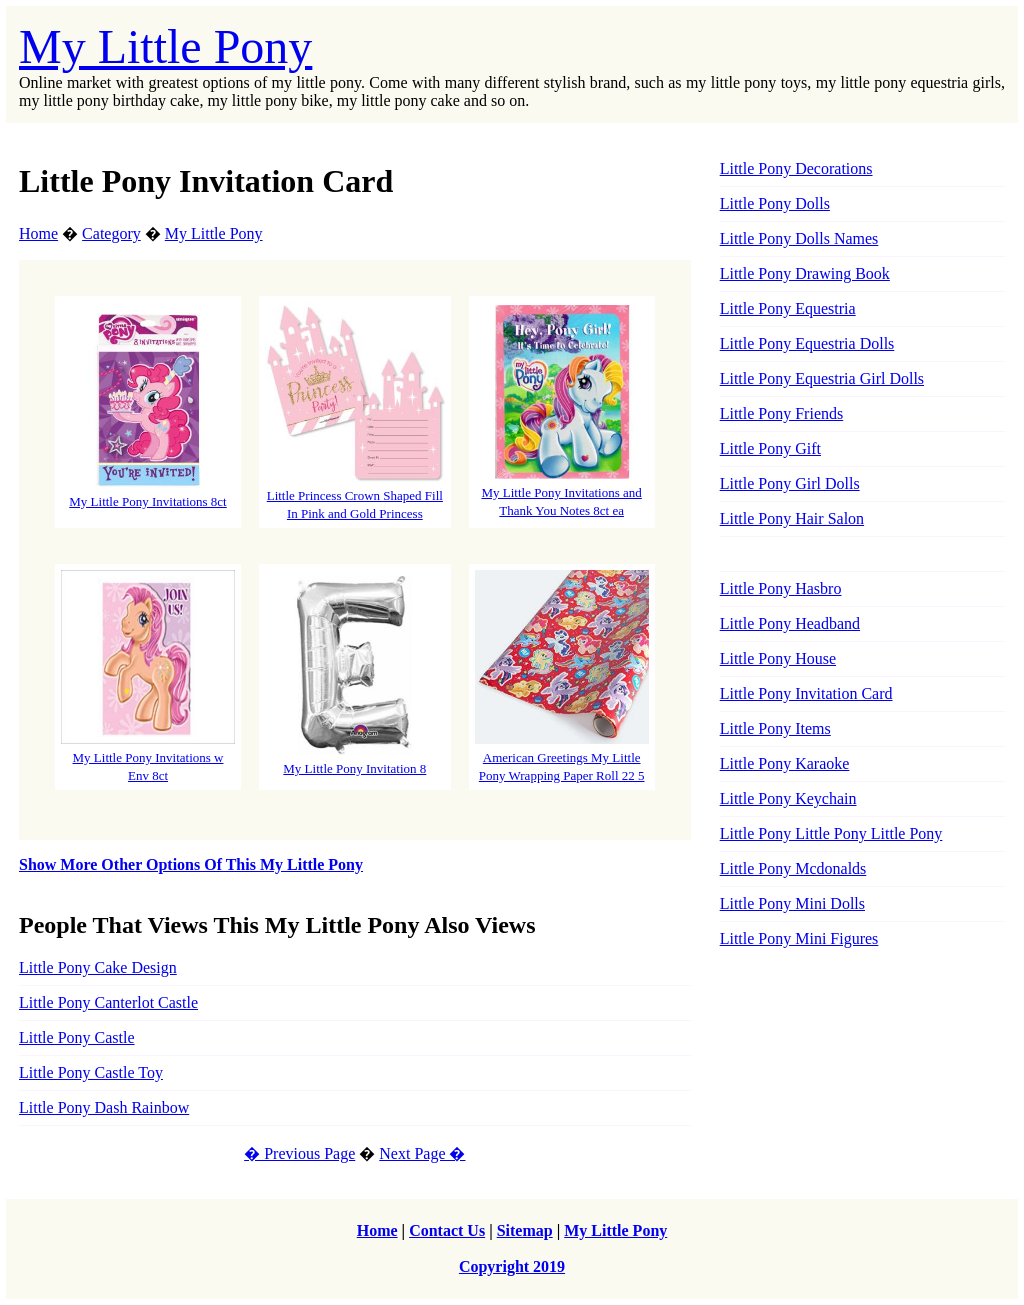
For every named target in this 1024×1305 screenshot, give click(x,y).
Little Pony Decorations (796, 168)
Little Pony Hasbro (781, 588)
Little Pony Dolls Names (799, 238)
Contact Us (447, 1230)
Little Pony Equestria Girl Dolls (822, 378)
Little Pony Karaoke (785, 763)
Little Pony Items (775, 728)
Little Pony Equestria (788, 308)
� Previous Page (299, 1153)
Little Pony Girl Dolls (790, 483)
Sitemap (525, 1230)
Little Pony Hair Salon (792, 518)
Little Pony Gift (770, 448)
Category (111, 233)
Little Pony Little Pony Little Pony (831, 833)
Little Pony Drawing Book (805, 273)
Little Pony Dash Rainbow (104, 1107)
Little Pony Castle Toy (91, 1072)
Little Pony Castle (77, 1037)
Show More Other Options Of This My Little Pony (191, 864)
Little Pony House (778, 658)
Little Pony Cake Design (98, 967)
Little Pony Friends (782, 413)
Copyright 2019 (512, 1266)
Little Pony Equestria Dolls (807, 343)
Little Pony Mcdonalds (793, 868)
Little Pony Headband (790, 623)
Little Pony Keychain (788, 798)
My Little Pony (165, 46)
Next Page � (422, 1153)
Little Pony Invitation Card (806, 693)
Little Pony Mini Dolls (792, 903)
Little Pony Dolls (775, 203)
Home (38, 233)
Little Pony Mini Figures (799, 938)
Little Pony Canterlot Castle (108, 1002)
